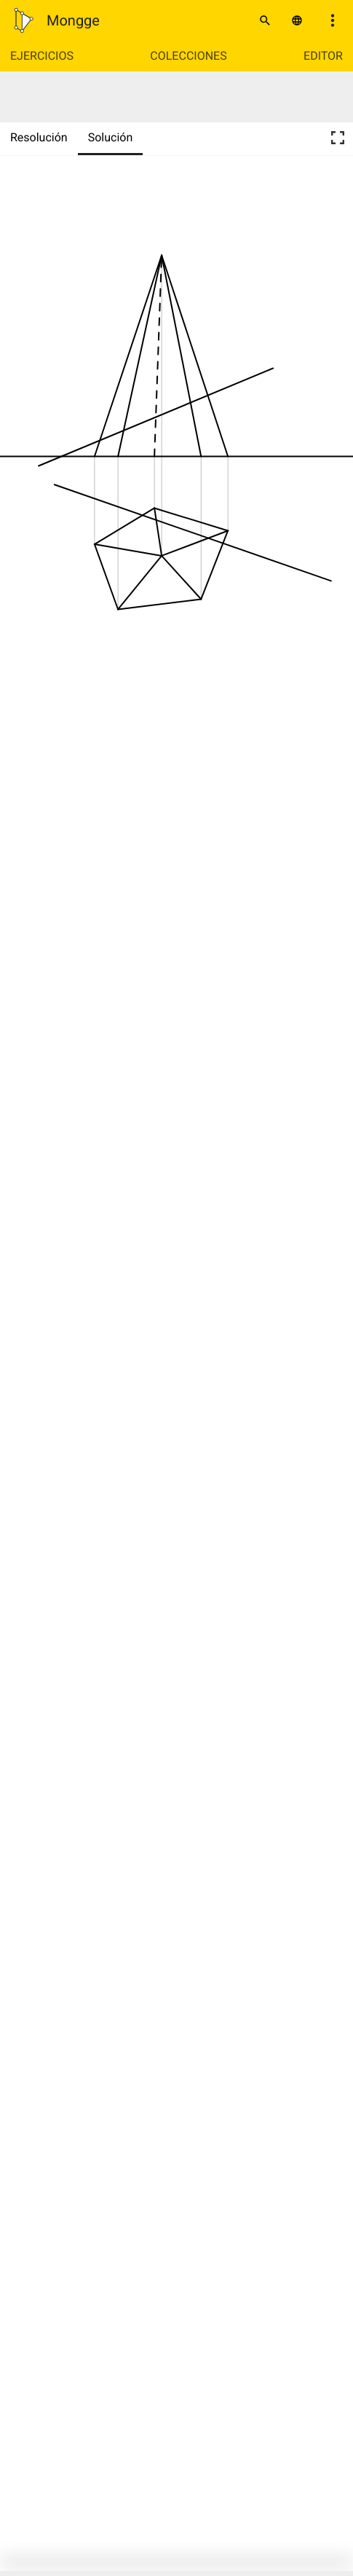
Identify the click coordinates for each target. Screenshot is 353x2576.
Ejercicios (42, 56)
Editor (323, 56)
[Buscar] (264, 20)
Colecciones (188, 56)
